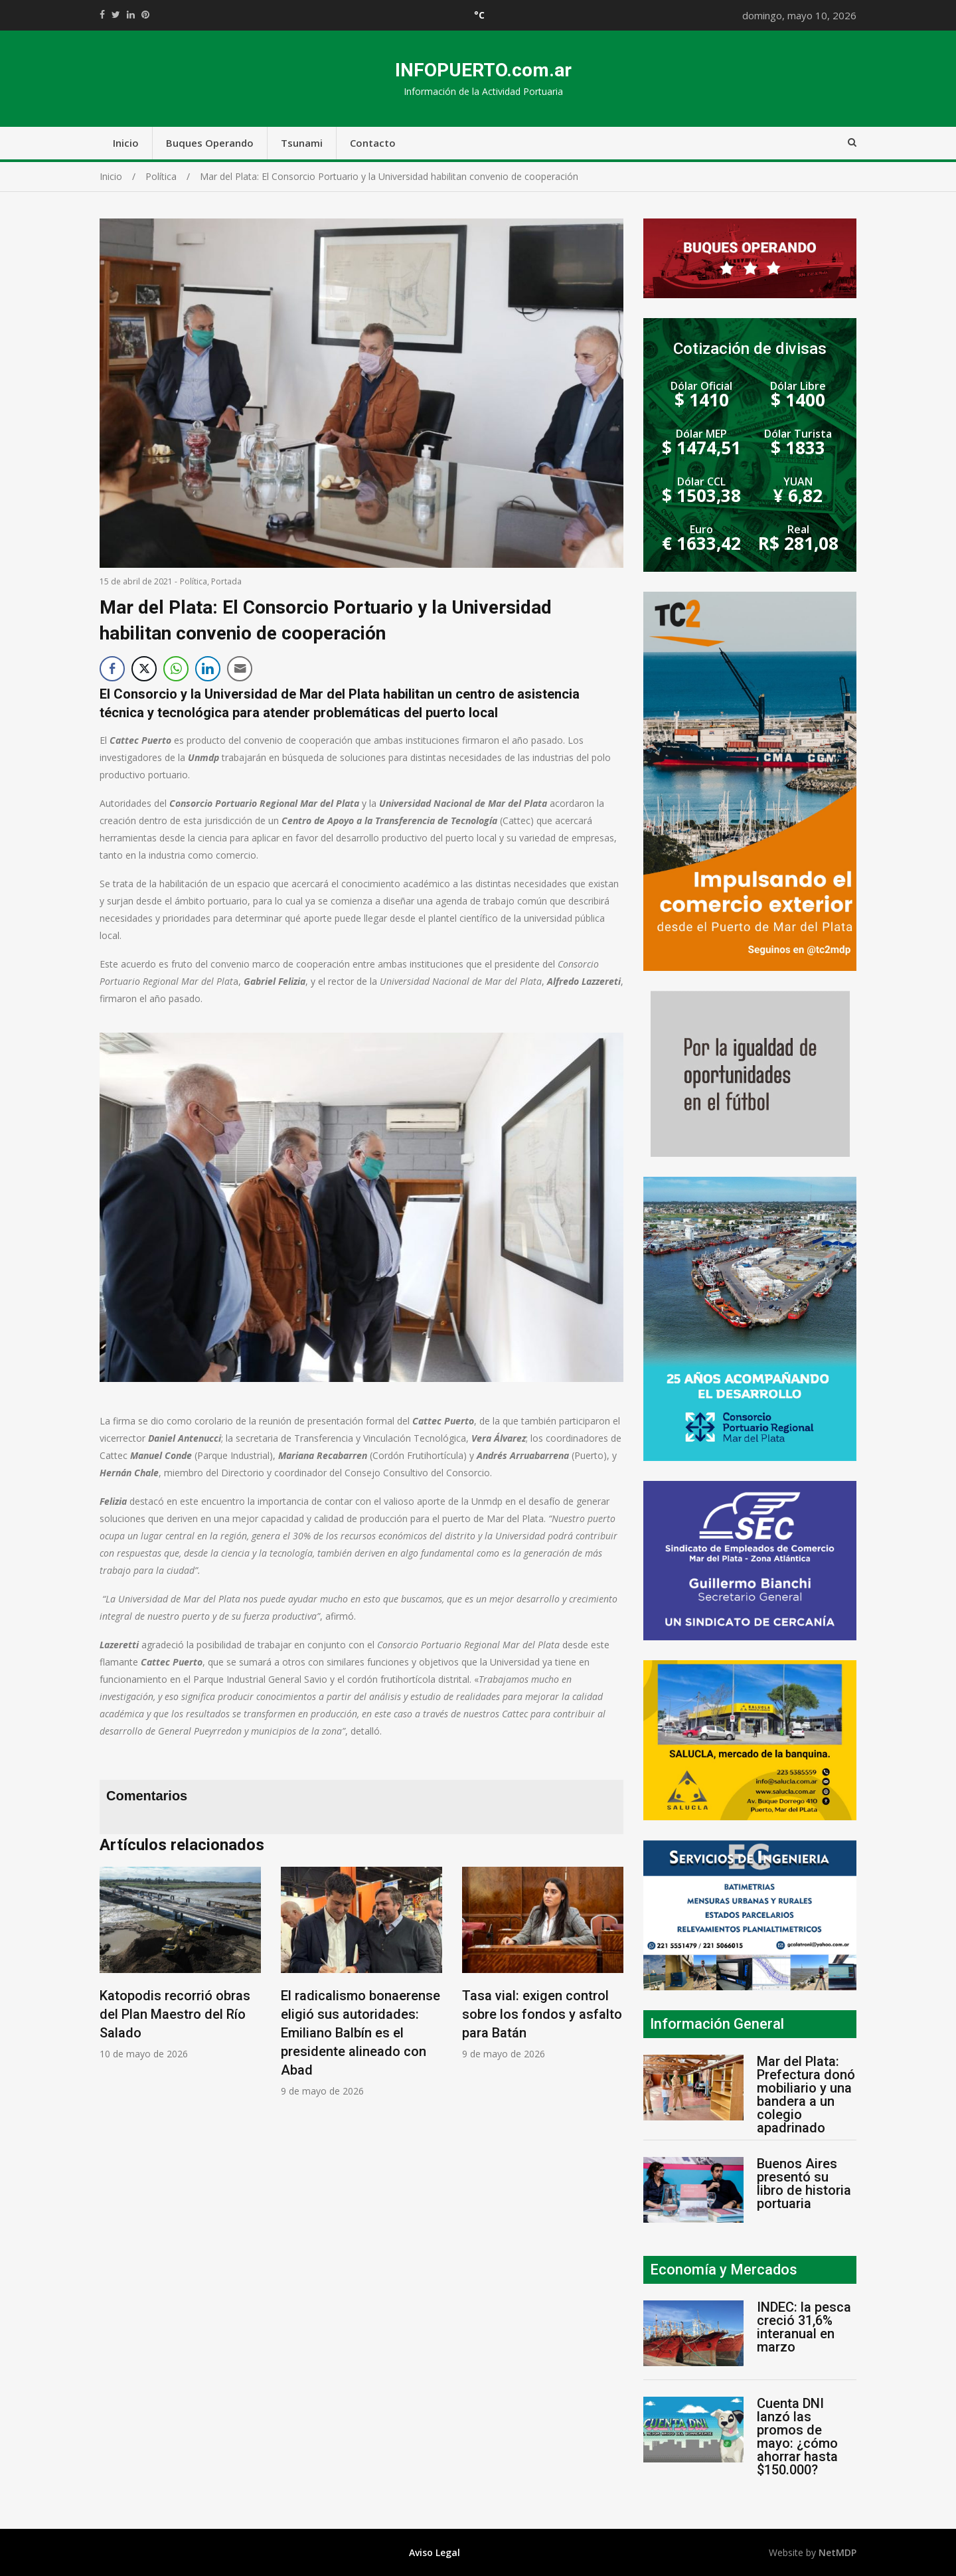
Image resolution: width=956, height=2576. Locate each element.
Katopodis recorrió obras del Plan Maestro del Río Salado (175, 2014)
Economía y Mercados (723, 2269)
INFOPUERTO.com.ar (483, 70)
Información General (717, 2024)
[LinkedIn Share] (207, 668)
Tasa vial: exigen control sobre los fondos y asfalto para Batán (542, 2014)
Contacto (373, 142)
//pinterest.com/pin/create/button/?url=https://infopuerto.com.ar (145, 14)
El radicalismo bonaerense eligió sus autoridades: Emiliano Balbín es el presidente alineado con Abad (360, 2033)
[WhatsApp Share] (176, 668)
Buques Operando (210, 142)
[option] (180, 1963)
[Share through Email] (239, 668)
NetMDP (837, 2552)
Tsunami (302, 142)
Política (193, 581)
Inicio (126, 142)
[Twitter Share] (144, 668)
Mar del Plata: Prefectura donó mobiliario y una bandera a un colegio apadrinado (806, 2094)
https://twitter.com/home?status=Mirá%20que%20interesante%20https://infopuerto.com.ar (116, 14)
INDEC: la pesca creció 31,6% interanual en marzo (804, 2327)
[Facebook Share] (112, 668)
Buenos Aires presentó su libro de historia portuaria (804, 2183)
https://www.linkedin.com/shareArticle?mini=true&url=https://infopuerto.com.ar (131, 14)
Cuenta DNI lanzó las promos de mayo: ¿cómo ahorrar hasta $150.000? (797, 2436)
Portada (226, 581)
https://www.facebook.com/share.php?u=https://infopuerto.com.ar (102, 14)
